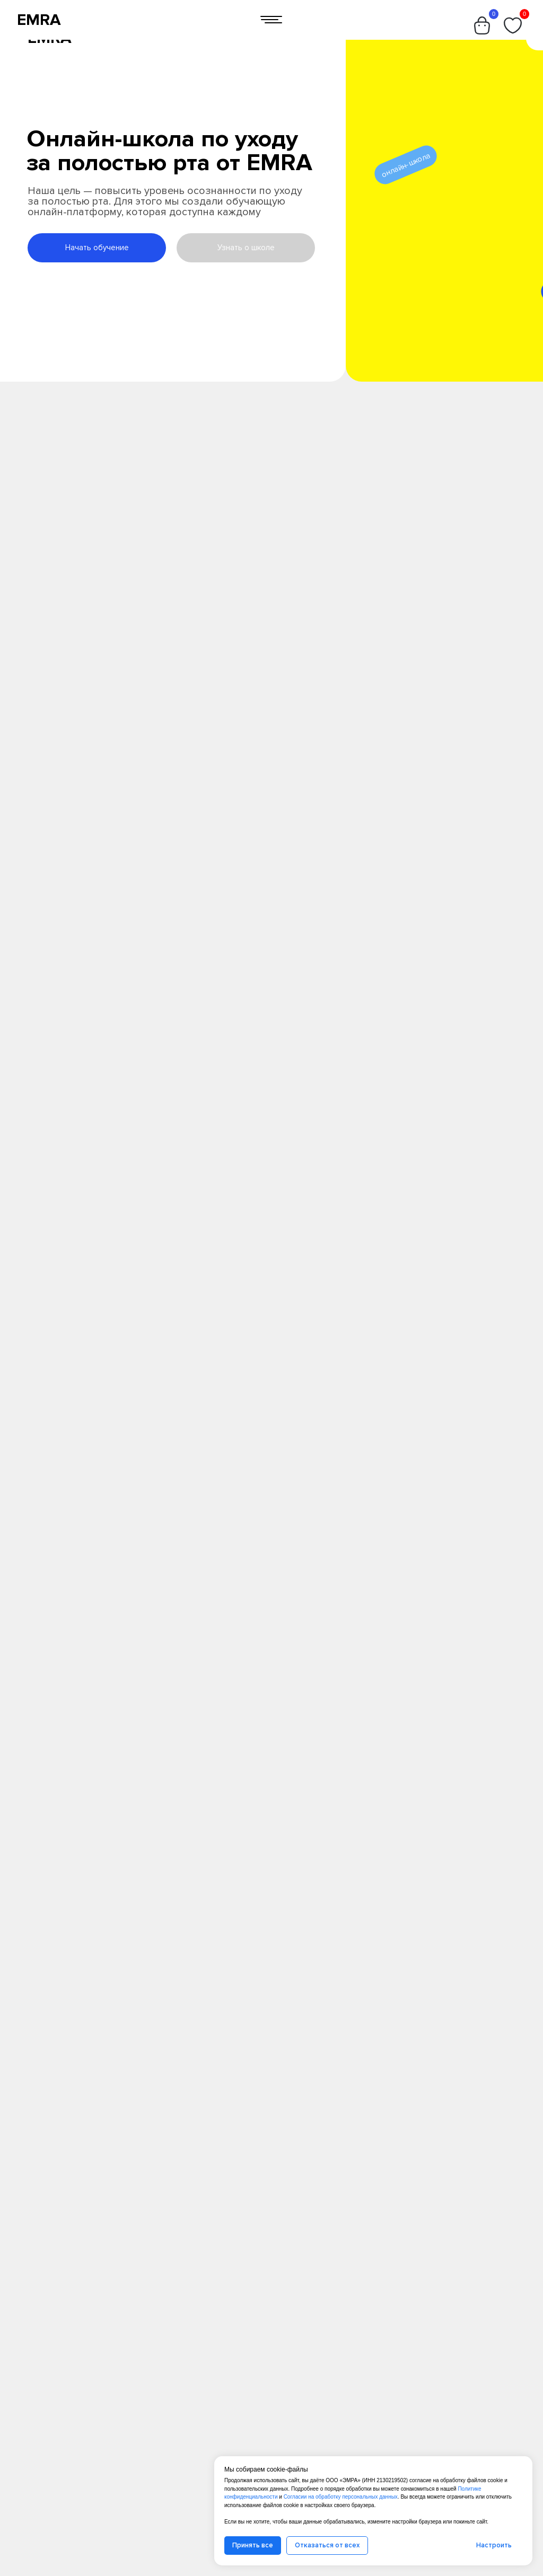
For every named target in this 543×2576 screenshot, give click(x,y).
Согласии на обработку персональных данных (341, 2497)
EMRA (39, 20)
